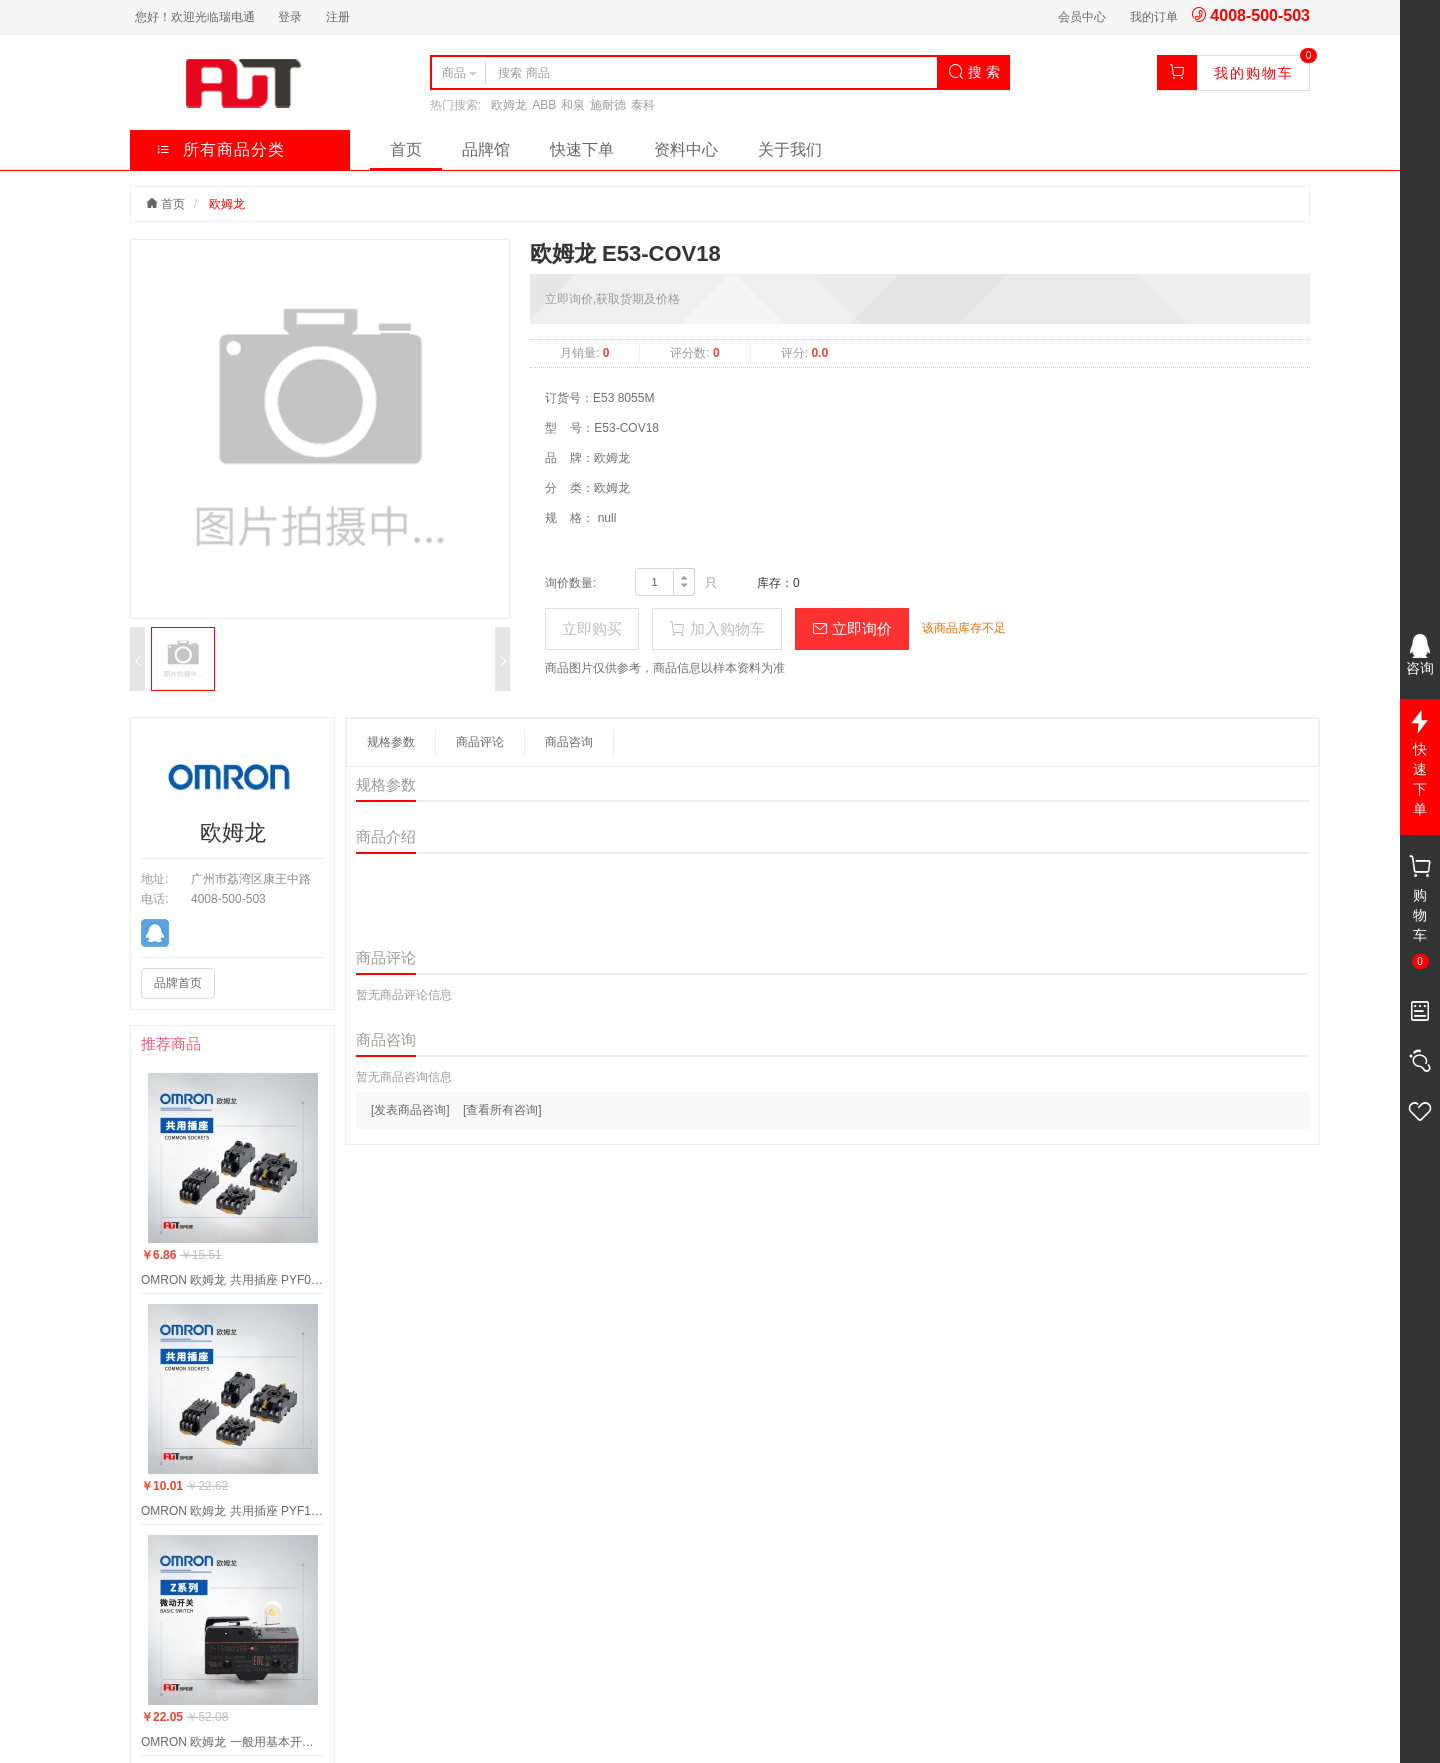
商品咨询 (569, 742)
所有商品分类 (220, 149)
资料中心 (686, 149)
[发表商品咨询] (410, 1110)
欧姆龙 (509, 105)
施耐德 (608, 105)
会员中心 (1082, 17)
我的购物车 (1254, 73)
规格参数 (391, 742)
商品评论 (480, 742)
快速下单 (582, 149)
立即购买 (592, 628)
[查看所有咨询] (502, 1110)
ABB (544, 105)
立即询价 (852, 628)
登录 (290, 17)
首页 (406, 149)
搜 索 (974, 72)
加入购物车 (716, 628)
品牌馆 (486, 149)
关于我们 (790, 149)
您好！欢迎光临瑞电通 (195, 17)
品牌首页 (178, 983)
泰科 (643, 105)
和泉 (573, 105)
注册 (338, 17)
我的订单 (1154, 17)
